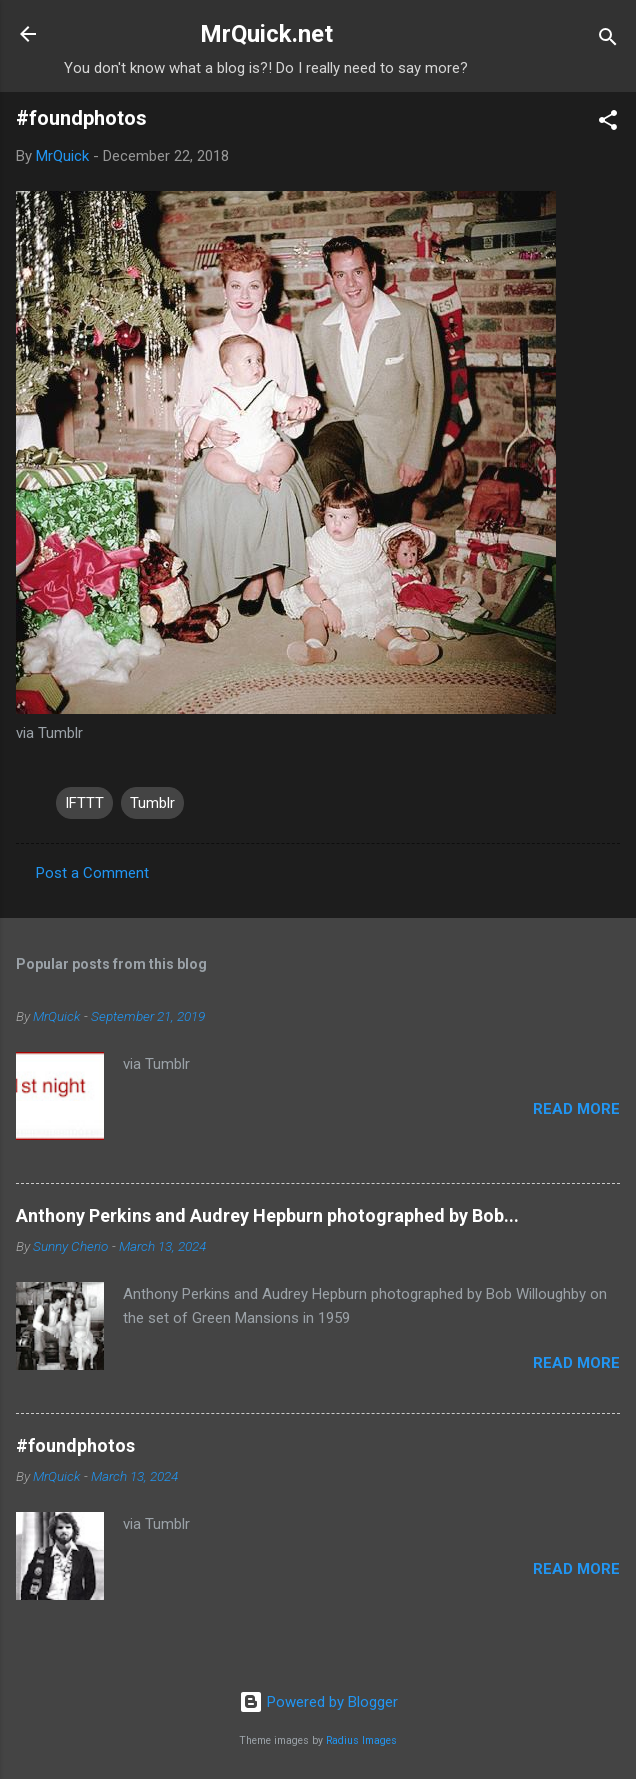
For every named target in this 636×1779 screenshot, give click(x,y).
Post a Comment (92, 873)
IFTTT (84, 803)
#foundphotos (75, 1445)
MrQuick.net (266, 34)
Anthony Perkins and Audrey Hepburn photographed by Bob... (267, 1215)
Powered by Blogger (318, 1702)
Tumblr (152, 803)
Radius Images (361, 1740)
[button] (608, 123)
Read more (576, 1109)
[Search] (608, 40)
